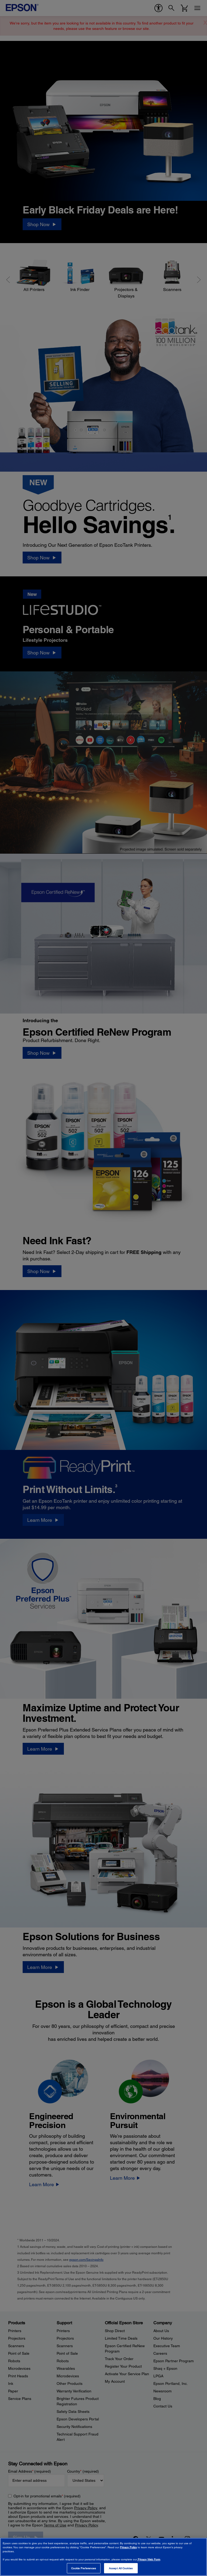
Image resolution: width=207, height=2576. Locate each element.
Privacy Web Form (148, 2559)
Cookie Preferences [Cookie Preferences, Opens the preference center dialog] (83, 2568)
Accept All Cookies (121, 2568)
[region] (103, 2557)
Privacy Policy (128, 2547)
